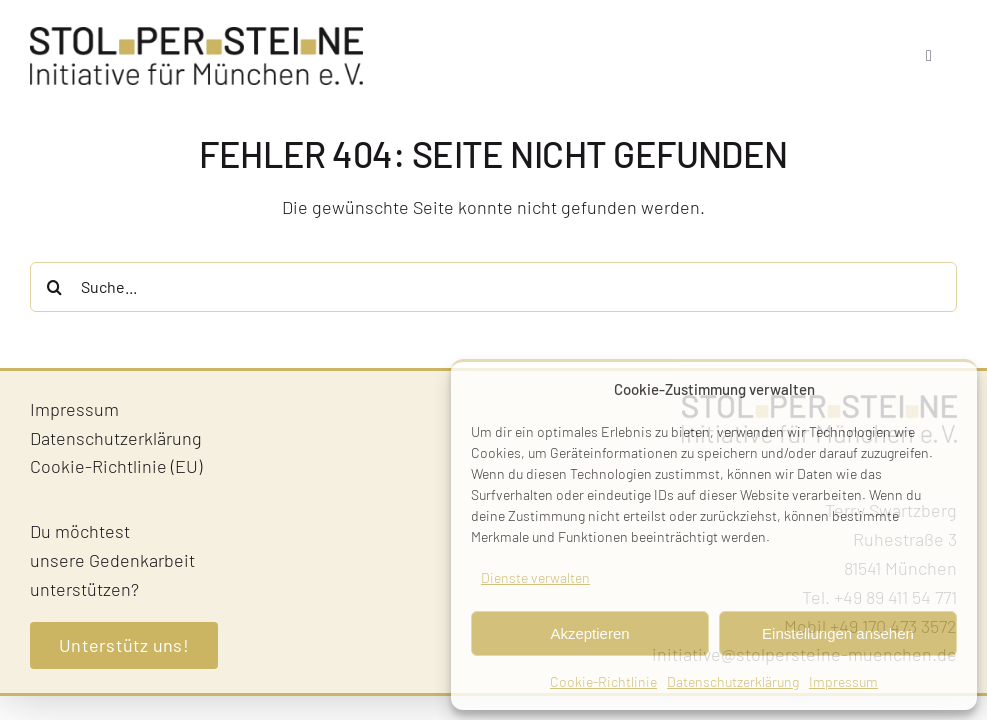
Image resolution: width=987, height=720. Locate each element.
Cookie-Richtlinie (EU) (116, 466)
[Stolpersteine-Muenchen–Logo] (196, 36)
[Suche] (55, 287)
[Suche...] (493, 287)
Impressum (843, 681)
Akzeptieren (589, 633)
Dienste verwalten (535, 577)
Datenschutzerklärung (733, 681)
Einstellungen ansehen (838, 633)
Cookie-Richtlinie (603, 681)
